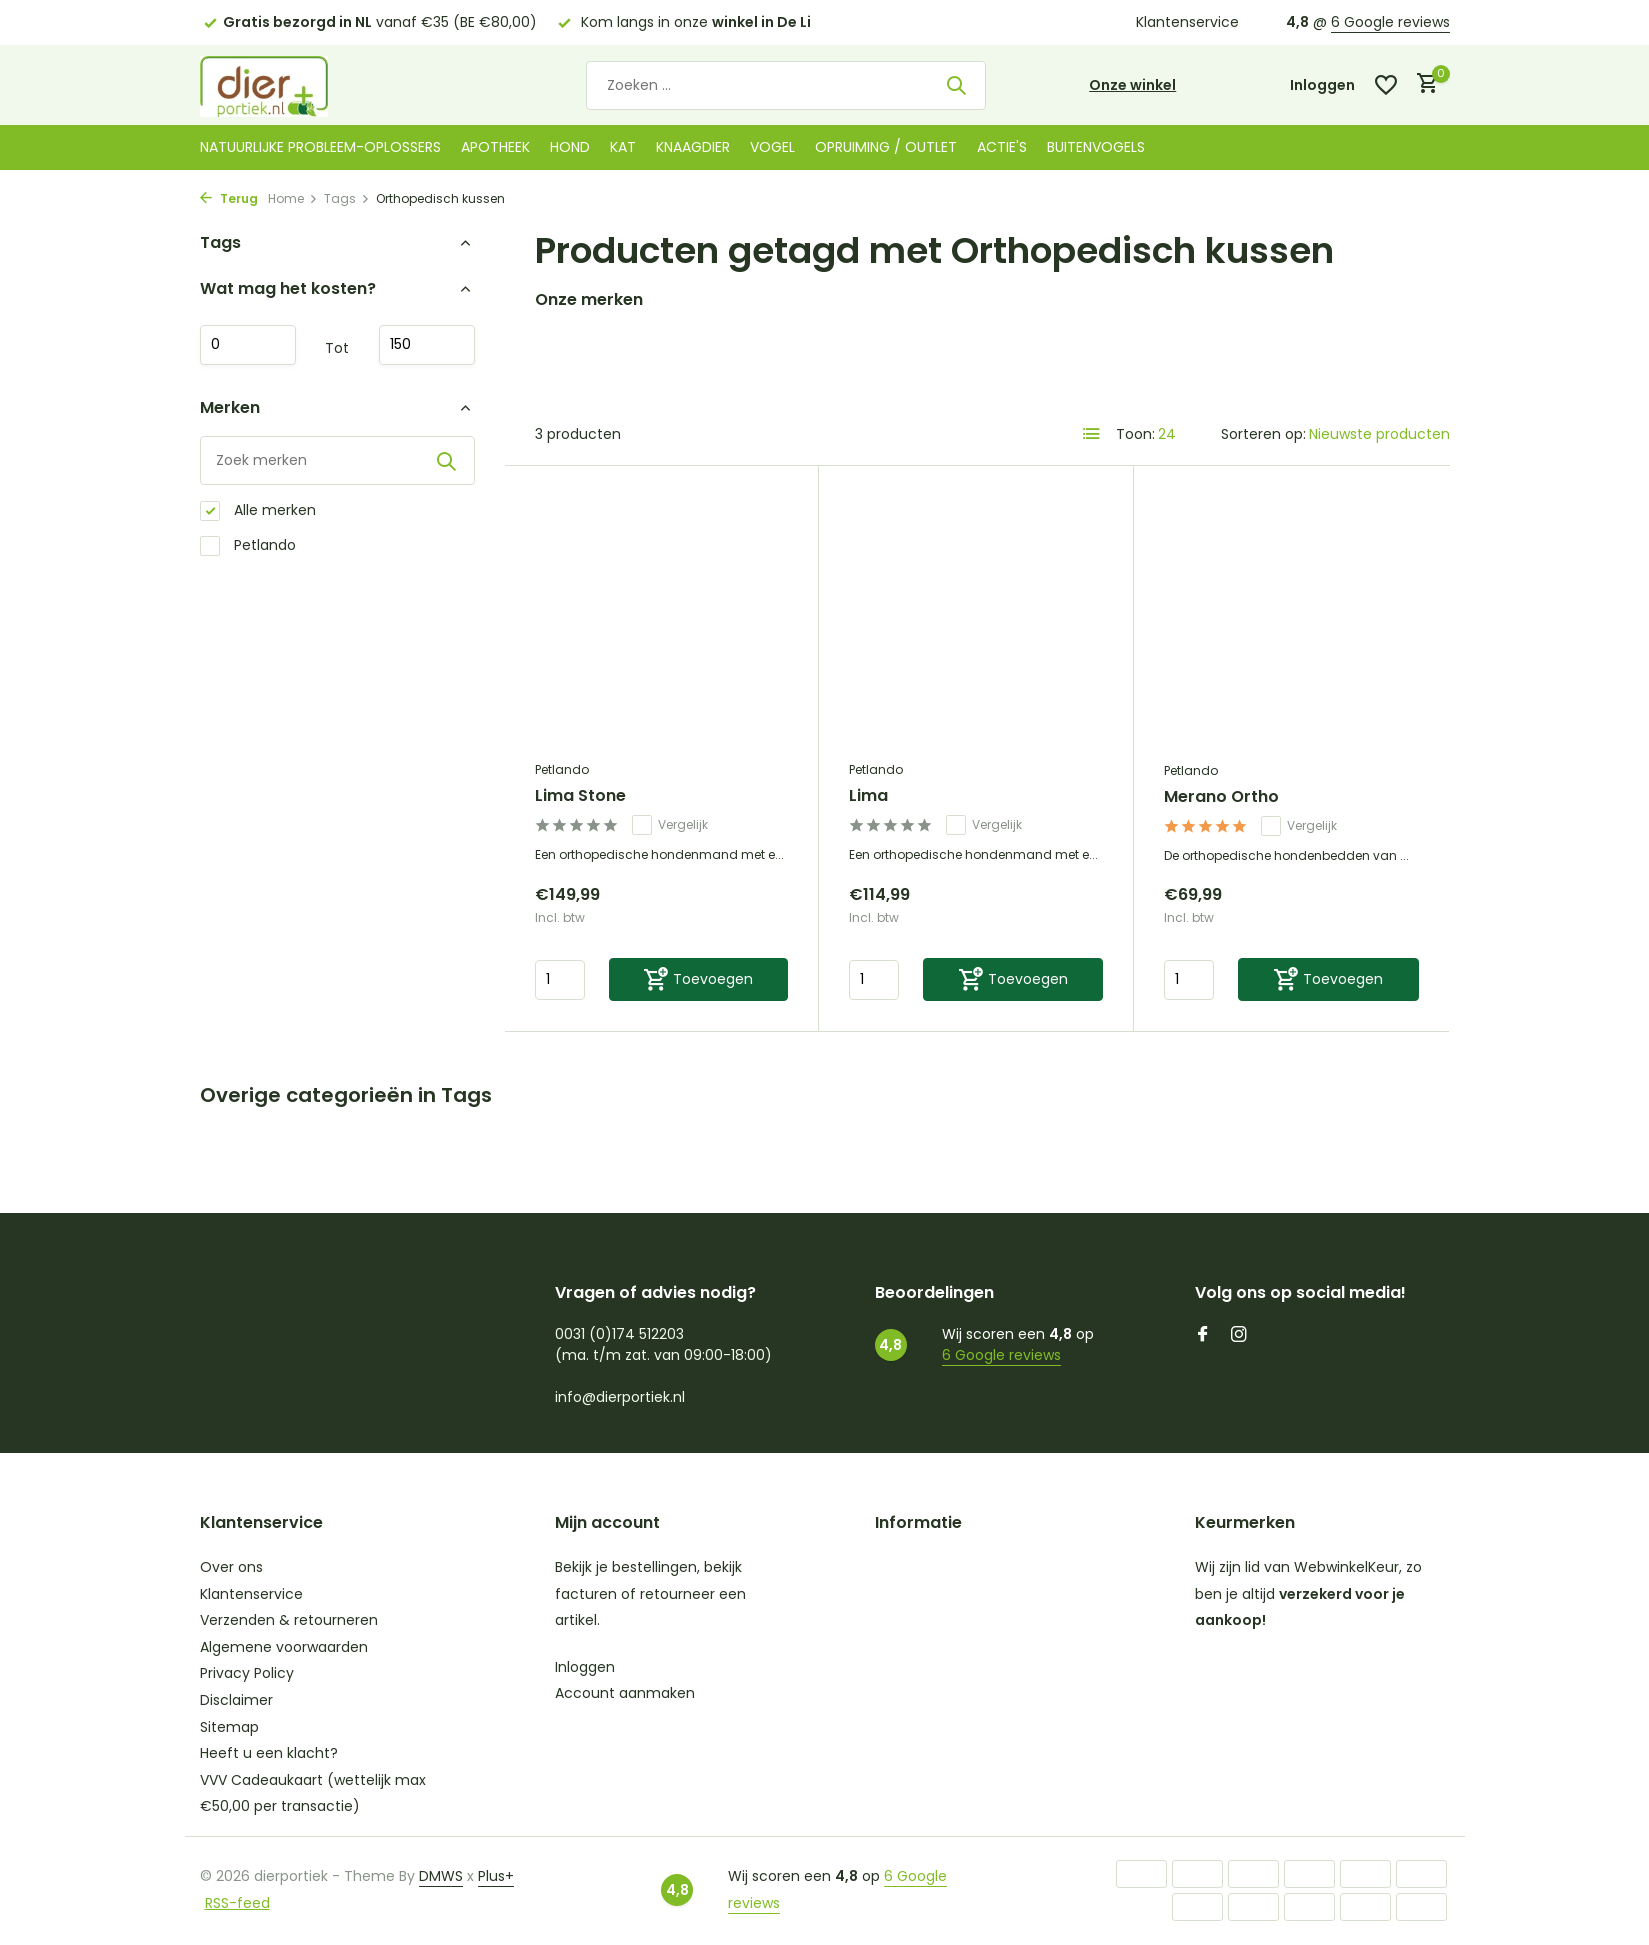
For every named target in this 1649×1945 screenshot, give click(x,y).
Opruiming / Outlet (886, 147)
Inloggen (585, 1667)
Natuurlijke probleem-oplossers (320, 147)
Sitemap (229, 1727)
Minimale (248, 345)
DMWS (441, 1876)
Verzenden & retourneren (289, 1620)
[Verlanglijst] (1386, 85)
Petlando (248, 545)
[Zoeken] (786, 85)
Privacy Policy (247, 1673)
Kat (623, 147)
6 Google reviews (1390, 22)
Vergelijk (670, 825)
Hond (570, 147)
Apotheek (495, 147)
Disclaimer (236, 1700)
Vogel (772, 147)
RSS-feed (237, 1903)
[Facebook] (1203, 1336)
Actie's (1002, 147)
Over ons (231, 1567)
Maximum (427, 345)
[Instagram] (1239, 1336)
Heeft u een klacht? (269, 1753)
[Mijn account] (1322, 85)
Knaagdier (693, 147)
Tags (347, 198)
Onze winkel (1132, 85)
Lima (868, 796)
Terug (229, 198)
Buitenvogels (1096, 147)
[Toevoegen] (699, 979)
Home (293, 198)
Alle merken (258, 510)
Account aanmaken (625, 1693)
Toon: (1135, 434)
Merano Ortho (1221, 797)
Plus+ (496, 1876)
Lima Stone (580, 796)
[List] (1092, 434)
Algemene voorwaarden (284, 1647)
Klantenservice (1187, 22)
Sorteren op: (1263, 434)
